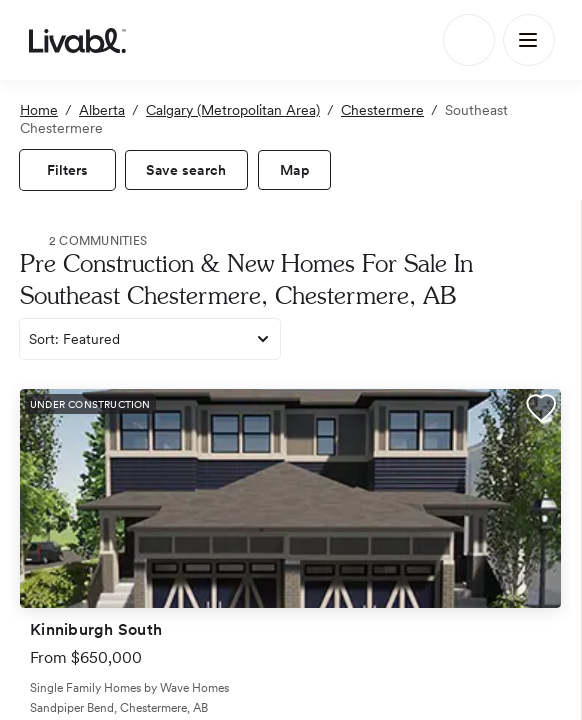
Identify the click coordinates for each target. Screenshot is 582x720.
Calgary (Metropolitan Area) (233, 110)
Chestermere (382, 110)
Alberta (102, 110)
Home (39, 110)
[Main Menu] (529, 40)
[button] (541, 411)
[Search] (469, 40)
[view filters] (67, 170)
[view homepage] (77, 40)
